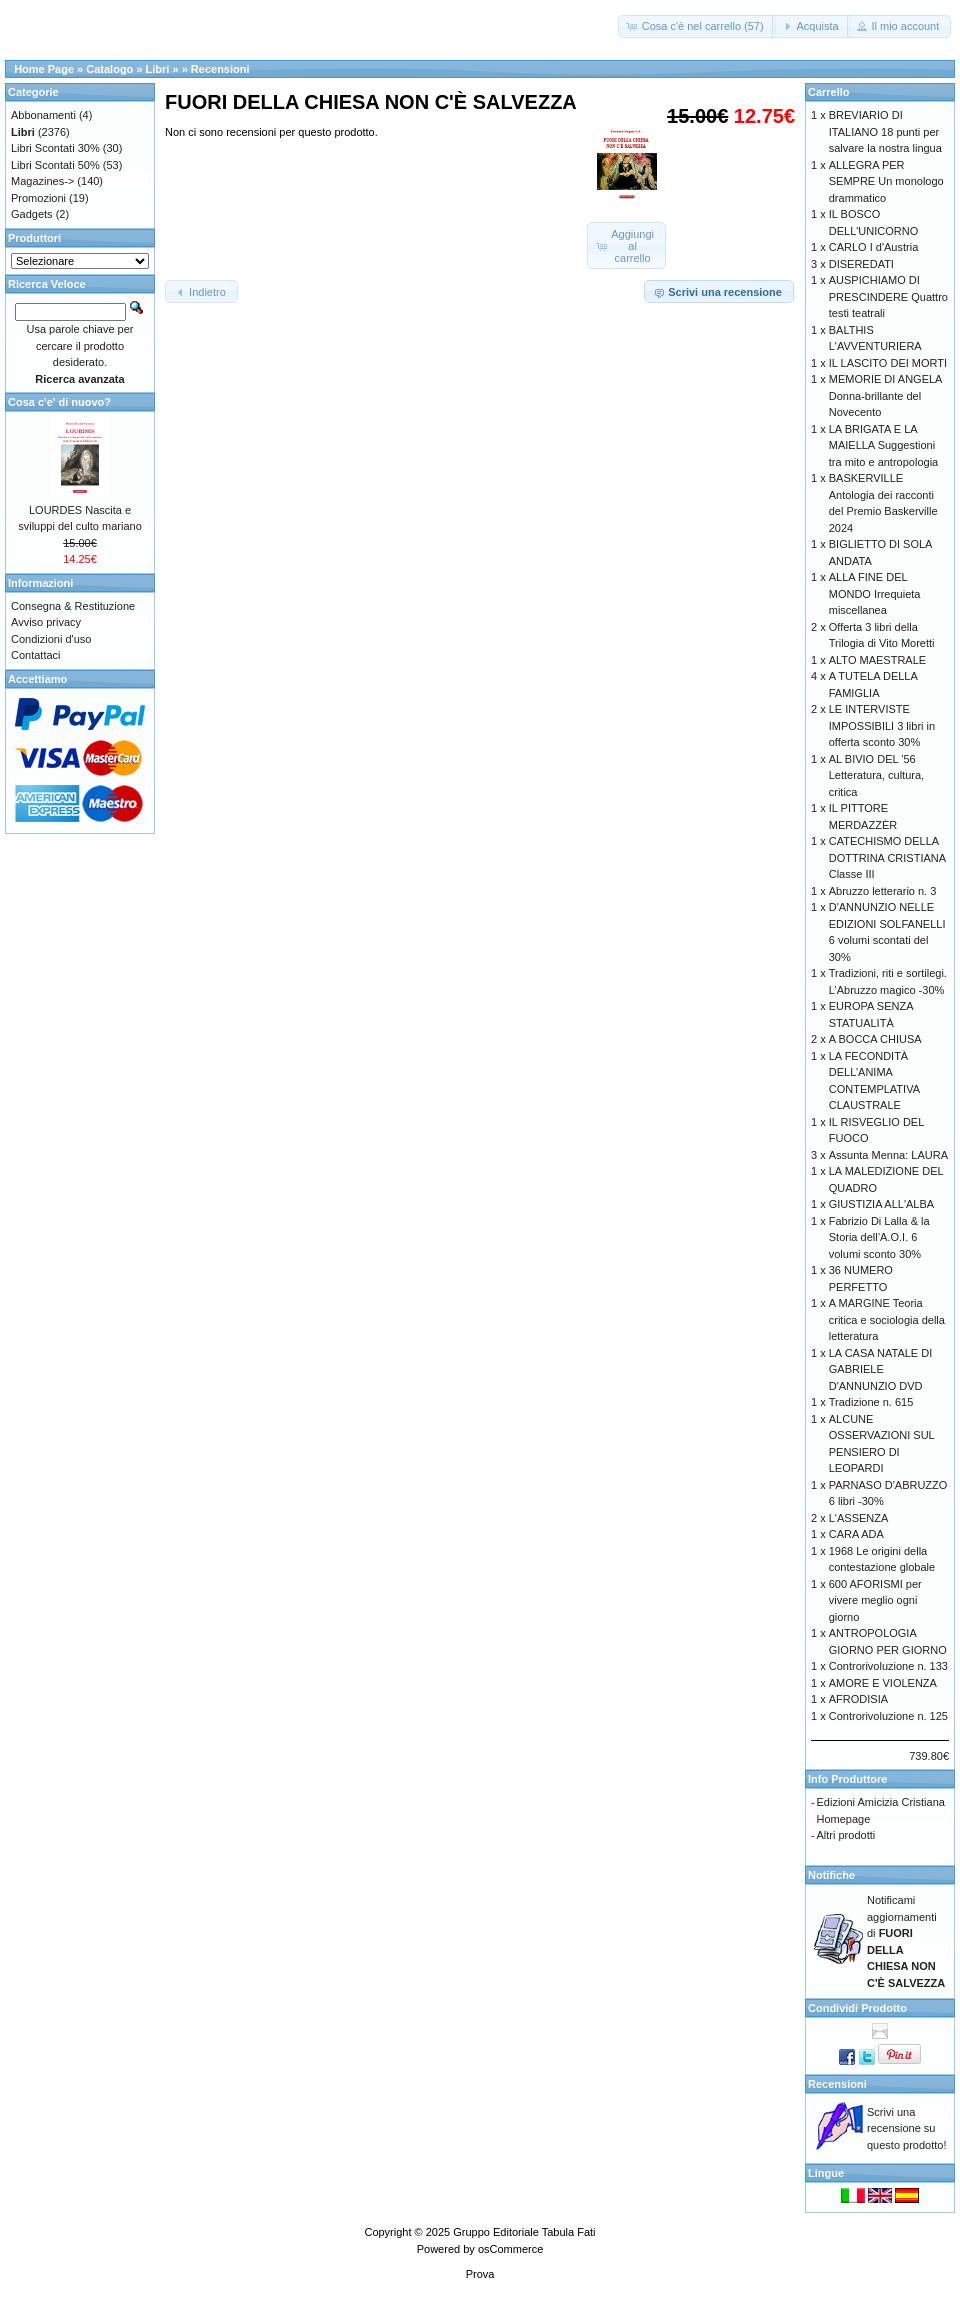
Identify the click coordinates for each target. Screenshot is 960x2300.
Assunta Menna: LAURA (888, 1155)
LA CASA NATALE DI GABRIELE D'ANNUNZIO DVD (881, 1369)
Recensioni (220, 69)
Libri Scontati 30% (55, 148)
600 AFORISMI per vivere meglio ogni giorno (875, 1600)
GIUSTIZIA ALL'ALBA (881, 1204)
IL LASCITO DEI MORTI (888, 363)
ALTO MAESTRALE (877, 660)
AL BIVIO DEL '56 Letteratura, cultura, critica (876, 775)
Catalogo (109, 69)
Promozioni (38, 198)
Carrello (829, 92)
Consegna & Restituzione (73, 606)
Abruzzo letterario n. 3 (883, 891)
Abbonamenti (43, 115)
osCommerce (510, 2249)
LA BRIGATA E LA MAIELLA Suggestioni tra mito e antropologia (883, 445)
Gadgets (32, 214)
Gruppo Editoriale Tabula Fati (524, 2232)
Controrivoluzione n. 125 (888, 1716)
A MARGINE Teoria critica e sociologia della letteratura (887, 1319)
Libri (158, 69)
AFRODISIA (858, 1699)
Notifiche (831, 1875)
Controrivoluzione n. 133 (888, 1666)
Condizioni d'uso (51, 639)
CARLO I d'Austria (874, 247)
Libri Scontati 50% (55, 165)
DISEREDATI (861, 264)
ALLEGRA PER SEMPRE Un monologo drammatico (886, 181)
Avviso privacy (46, 622)
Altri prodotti (846, 1835)
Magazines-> (42, 181)
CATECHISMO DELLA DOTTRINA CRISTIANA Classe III (887, 857)
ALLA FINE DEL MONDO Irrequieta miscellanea (875, 593)
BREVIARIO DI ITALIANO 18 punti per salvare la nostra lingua (885, 131)
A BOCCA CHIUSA (875, 1039)
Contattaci (36, 655)
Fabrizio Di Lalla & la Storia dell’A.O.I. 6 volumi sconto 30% (879, 1237)
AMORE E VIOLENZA (883, 1683)
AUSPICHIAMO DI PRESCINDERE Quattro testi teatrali (888, 296)
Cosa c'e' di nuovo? (59, 402)
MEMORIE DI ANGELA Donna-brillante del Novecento (885, 395)
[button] (697, 26)
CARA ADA (856, 1534)
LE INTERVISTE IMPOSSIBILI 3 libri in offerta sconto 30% (882, 725)
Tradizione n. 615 (871, 1402)
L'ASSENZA (859, 1518)
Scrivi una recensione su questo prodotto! (907, 2128)
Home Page (44, 69)
